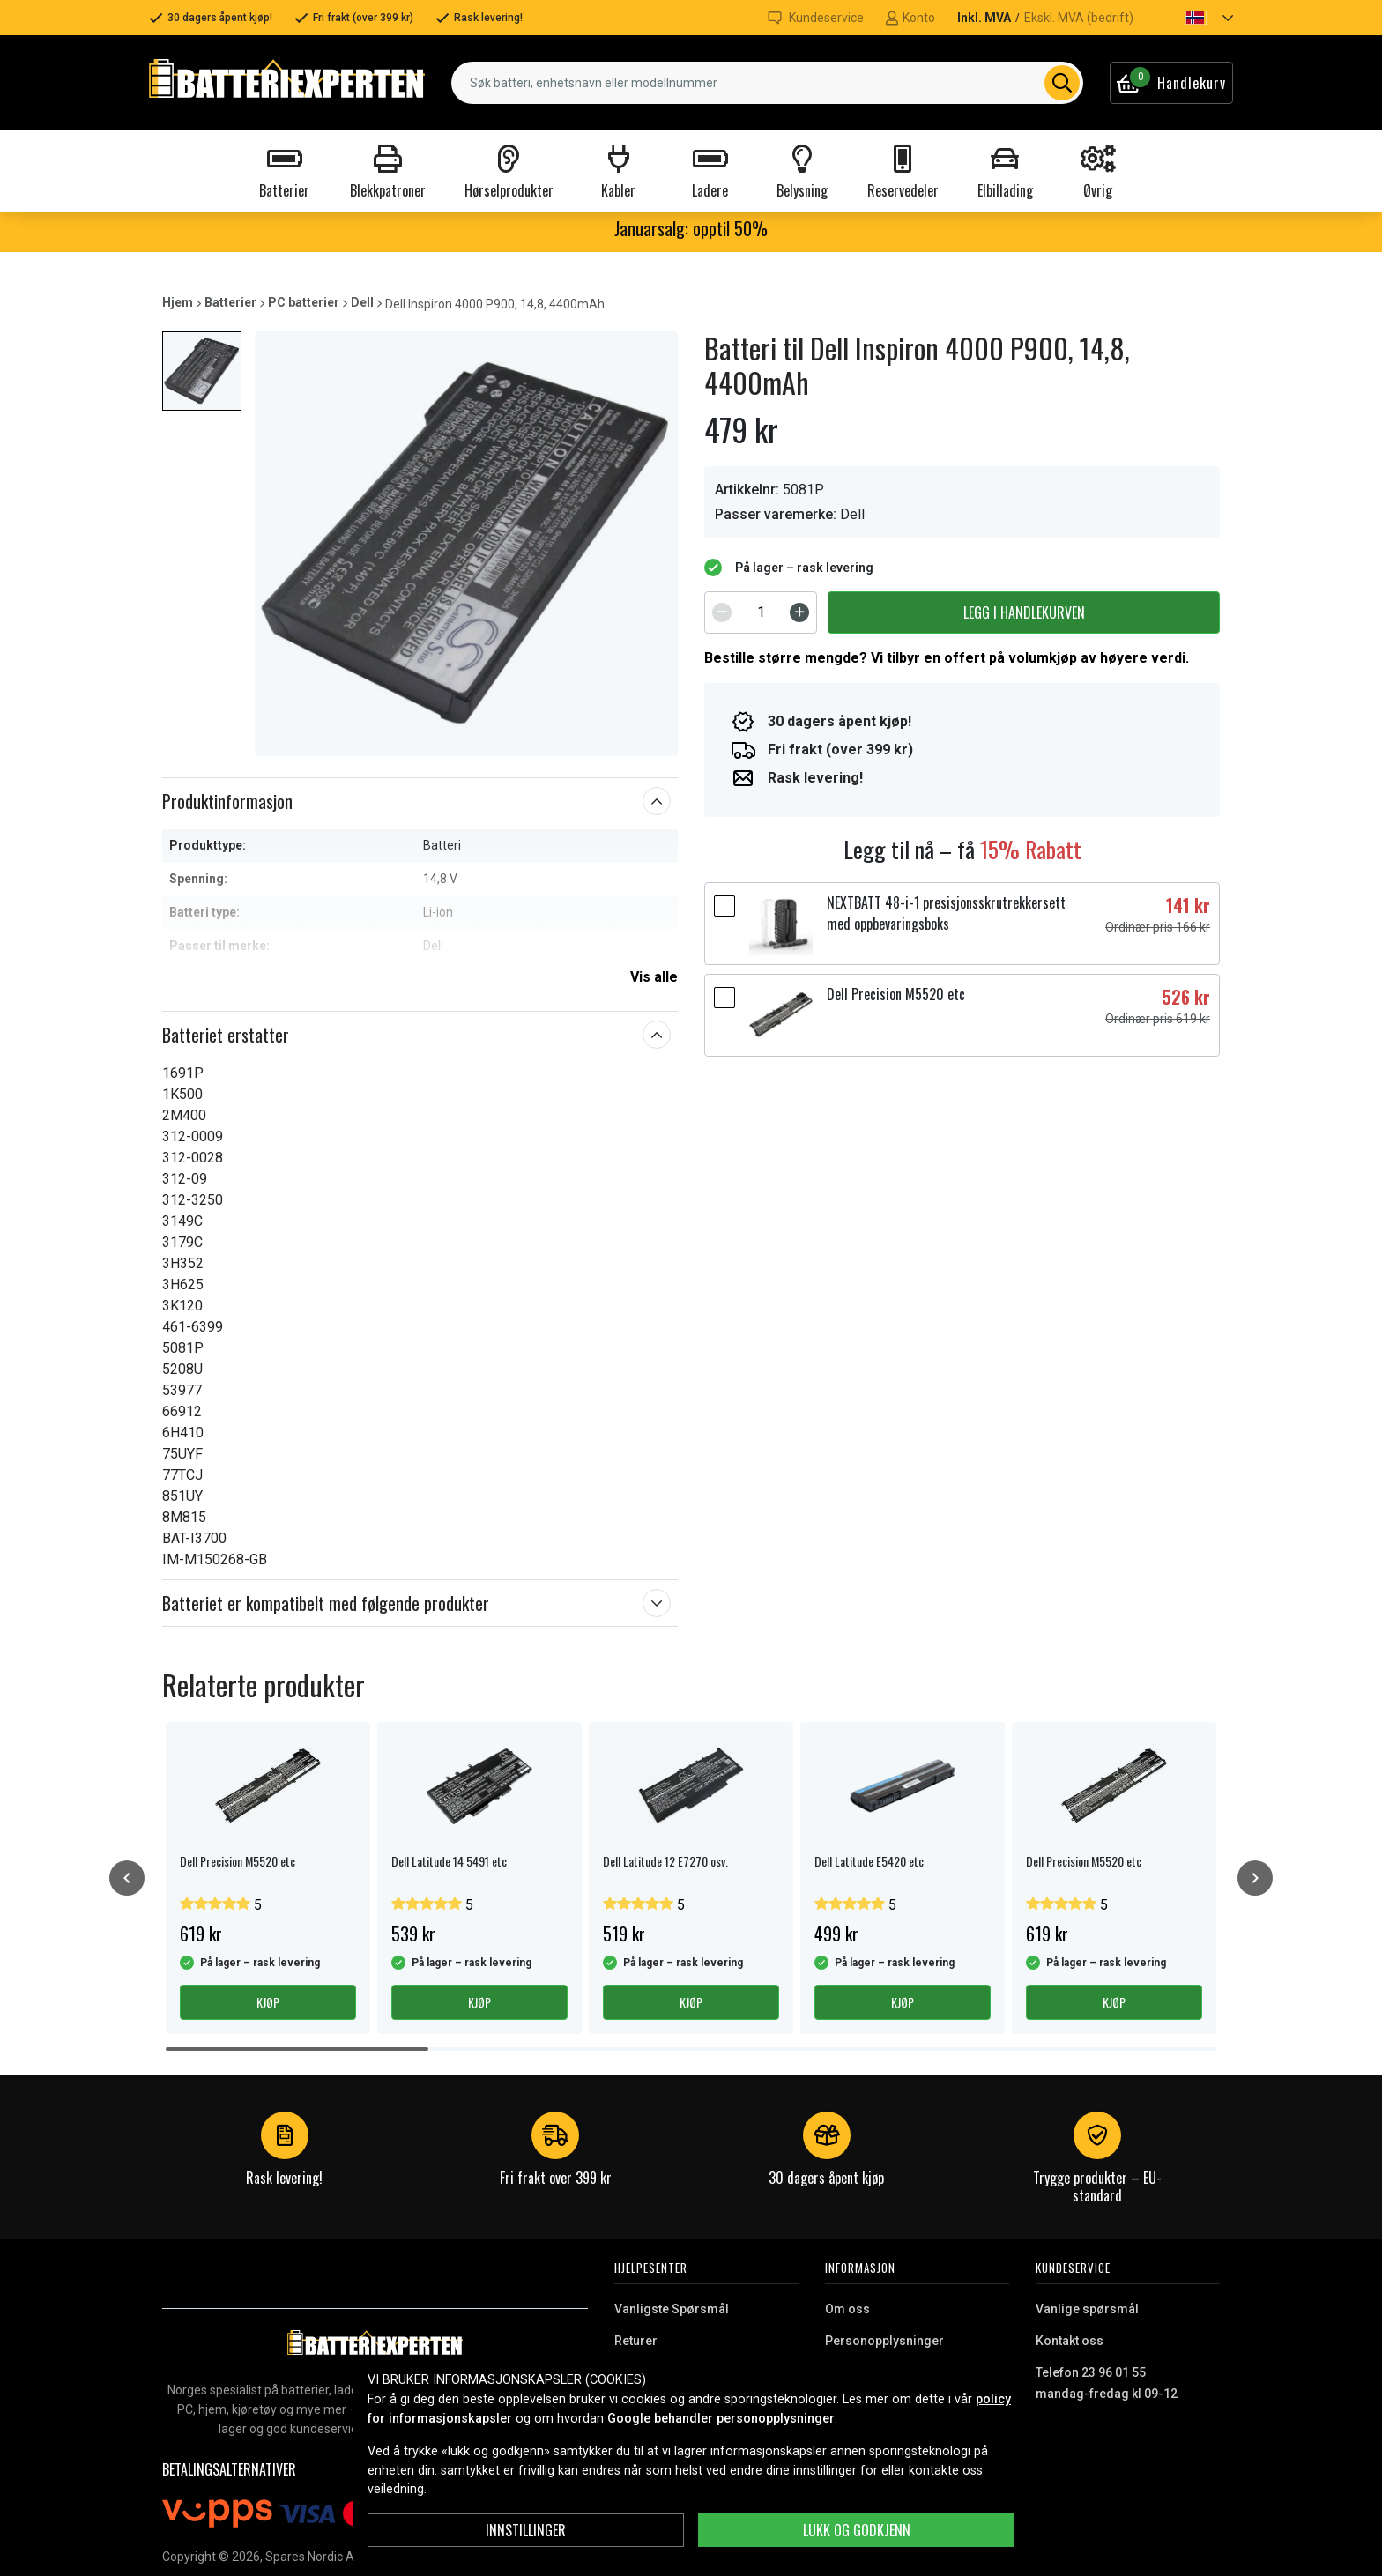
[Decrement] (722, 612)
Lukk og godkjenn (856, 2530)
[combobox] (767, 83)
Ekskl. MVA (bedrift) (1078, 17)
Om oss (847, 2309)
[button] (1194, 17)
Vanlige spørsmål (1087, 2309)
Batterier (230, 302)
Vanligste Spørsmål (671, 2309)
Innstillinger (526, 2530)
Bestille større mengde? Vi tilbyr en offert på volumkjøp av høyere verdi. (946, 658)
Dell (362, 302)
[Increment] (799, 612)
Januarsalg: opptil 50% (691, 228)
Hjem (177, 302)
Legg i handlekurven (1024, 612)
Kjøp (267, 2002)
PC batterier (303, 302)
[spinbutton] (761, 612)
